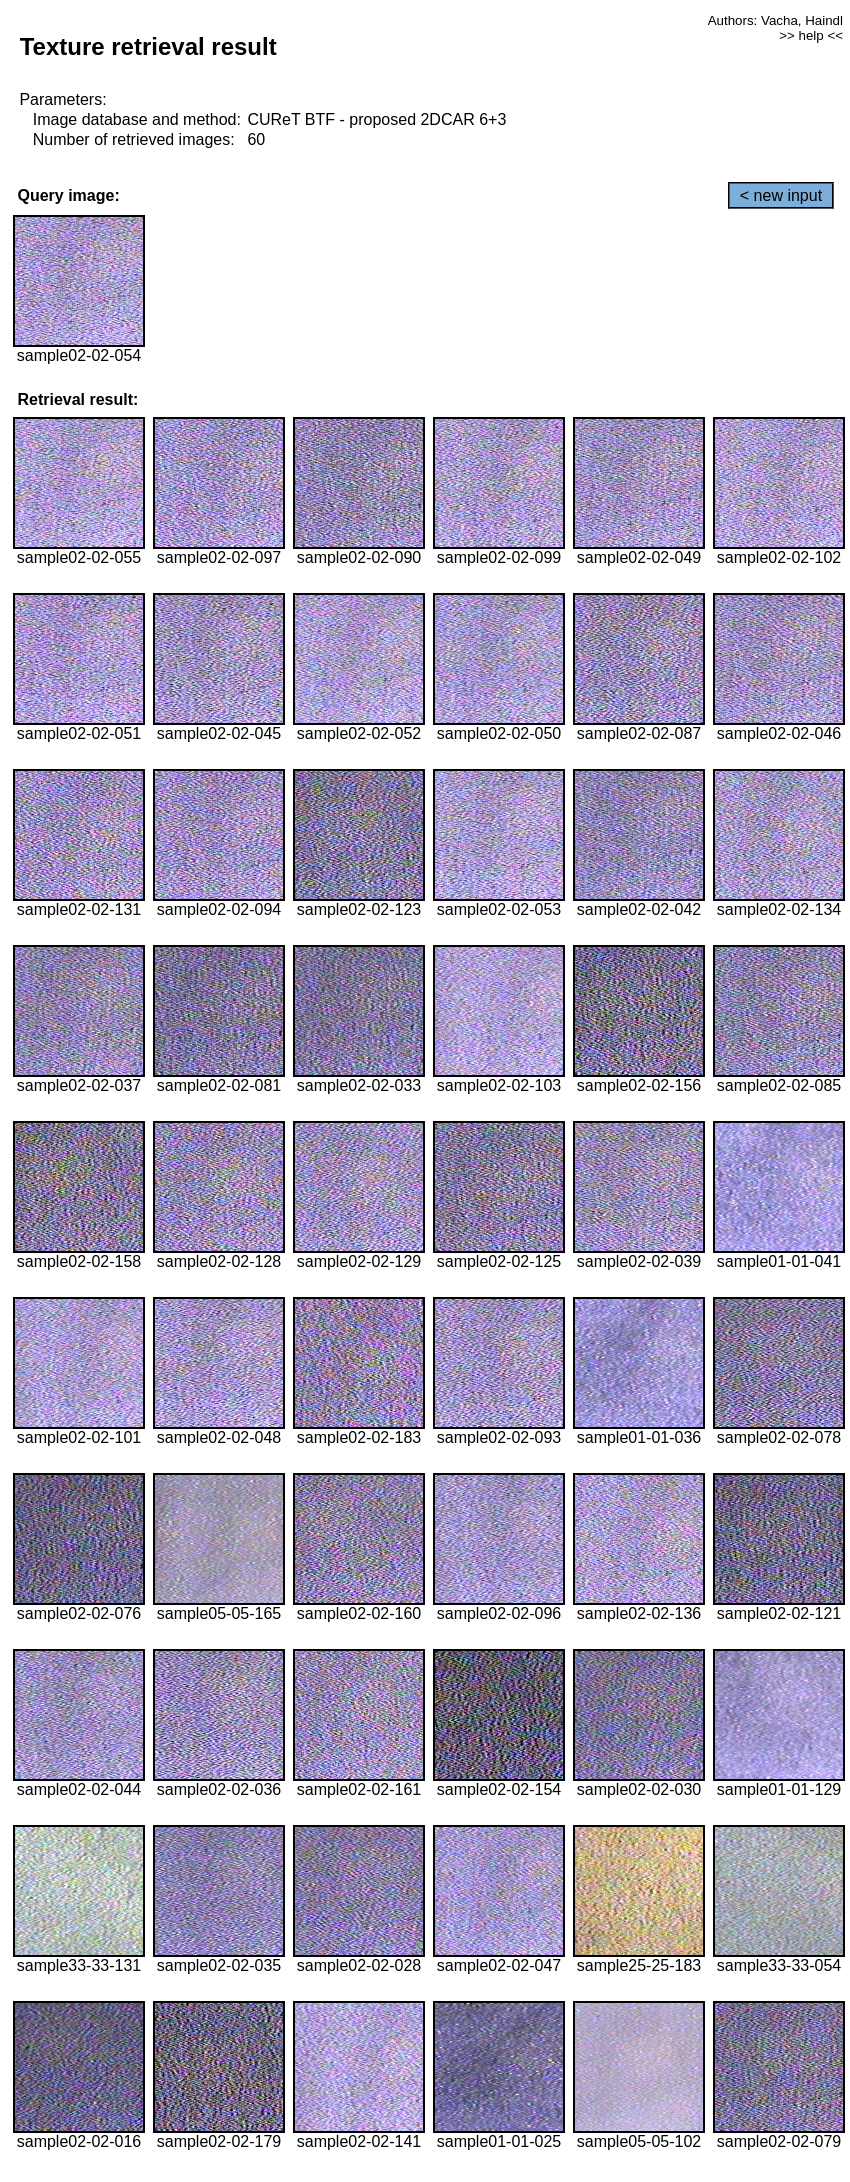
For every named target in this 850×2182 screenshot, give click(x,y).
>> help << (811, 35)
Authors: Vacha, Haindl (775, 20)
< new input (781, 195)
